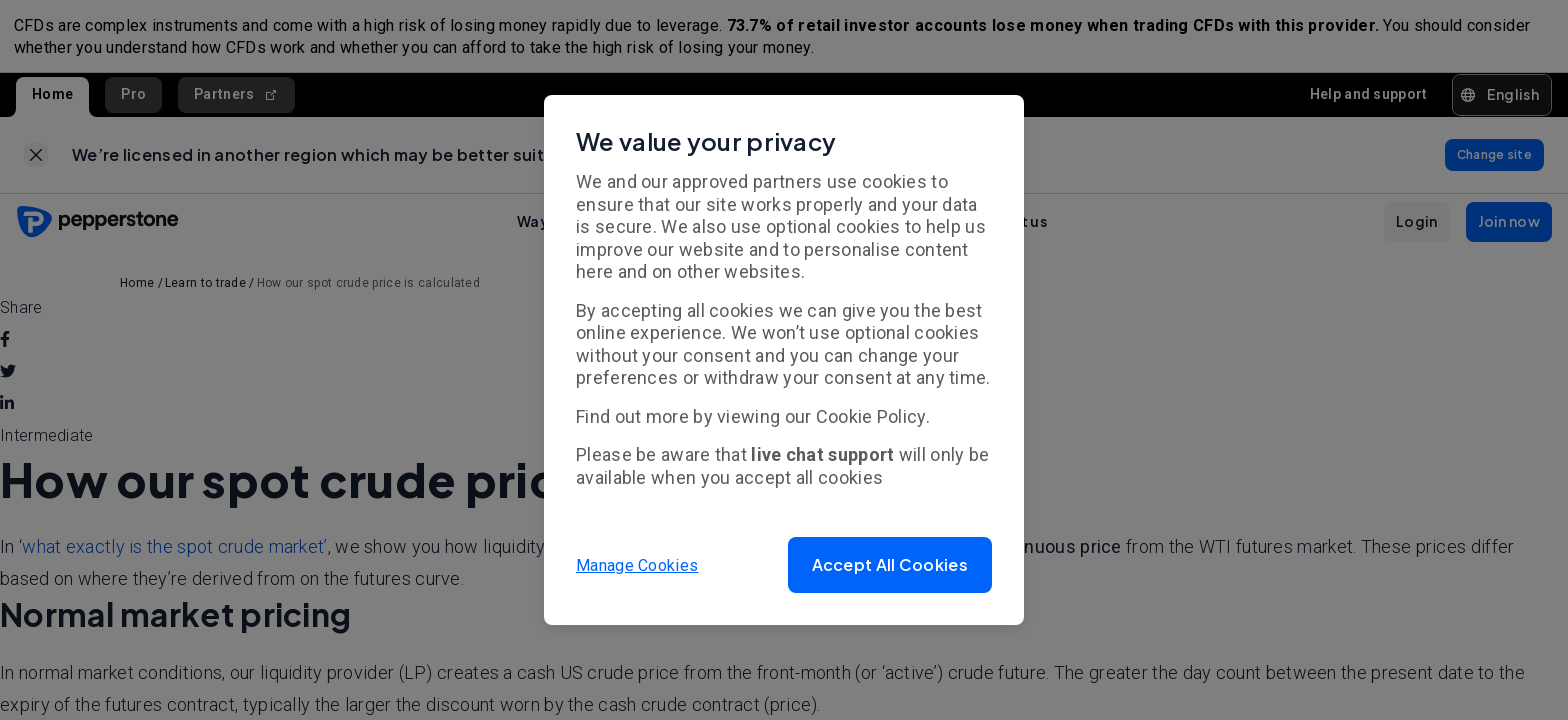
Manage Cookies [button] (637, 564)
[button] (890, 565)
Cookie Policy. (873, 416)
